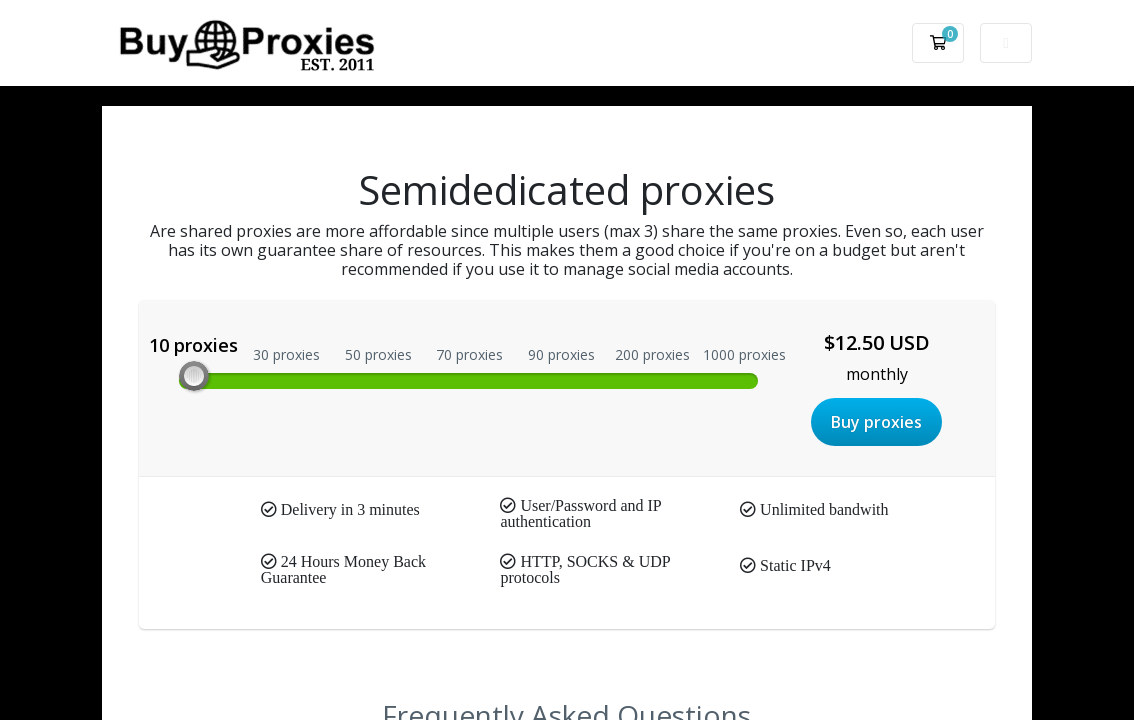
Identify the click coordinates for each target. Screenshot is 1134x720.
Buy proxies (876, 422)
